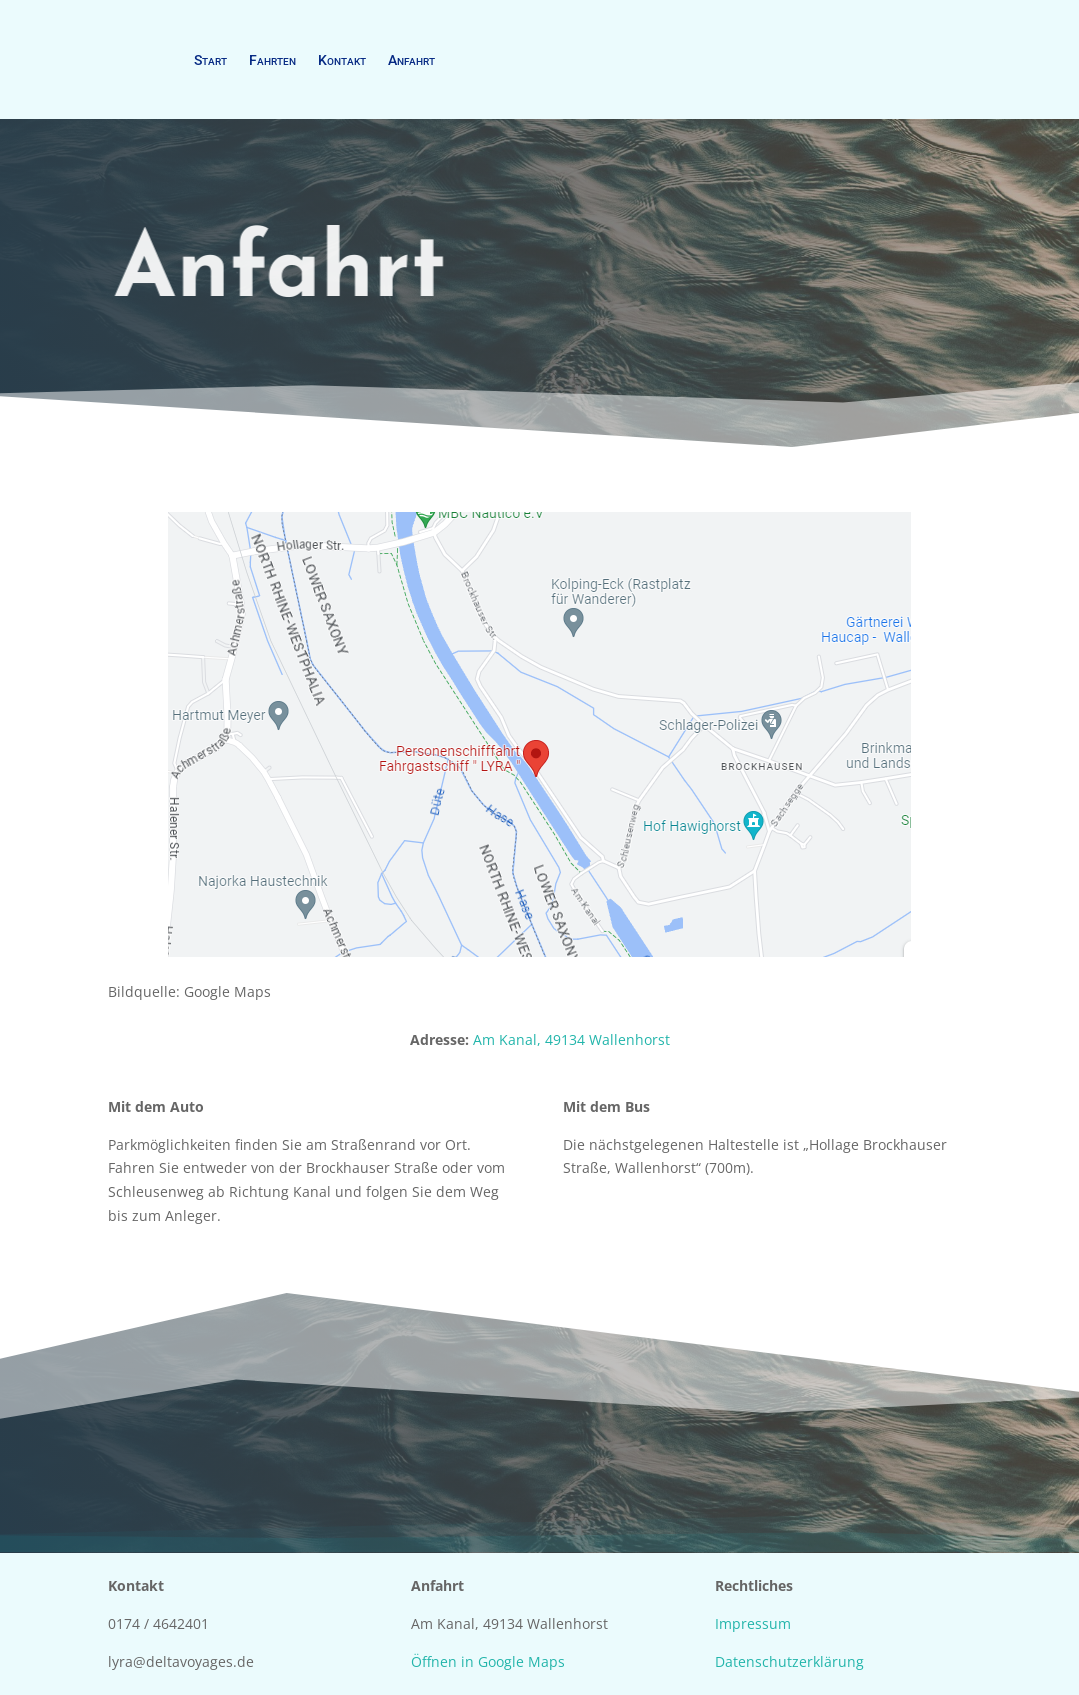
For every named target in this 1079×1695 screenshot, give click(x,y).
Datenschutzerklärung (789, 1661)
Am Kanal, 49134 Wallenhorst (571, 1039)
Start (210, 60)
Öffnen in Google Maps (488, 1661)
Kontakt (342, 60)
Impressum (753, 1623)
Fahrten (272, 60)
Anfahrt (411, 60)
